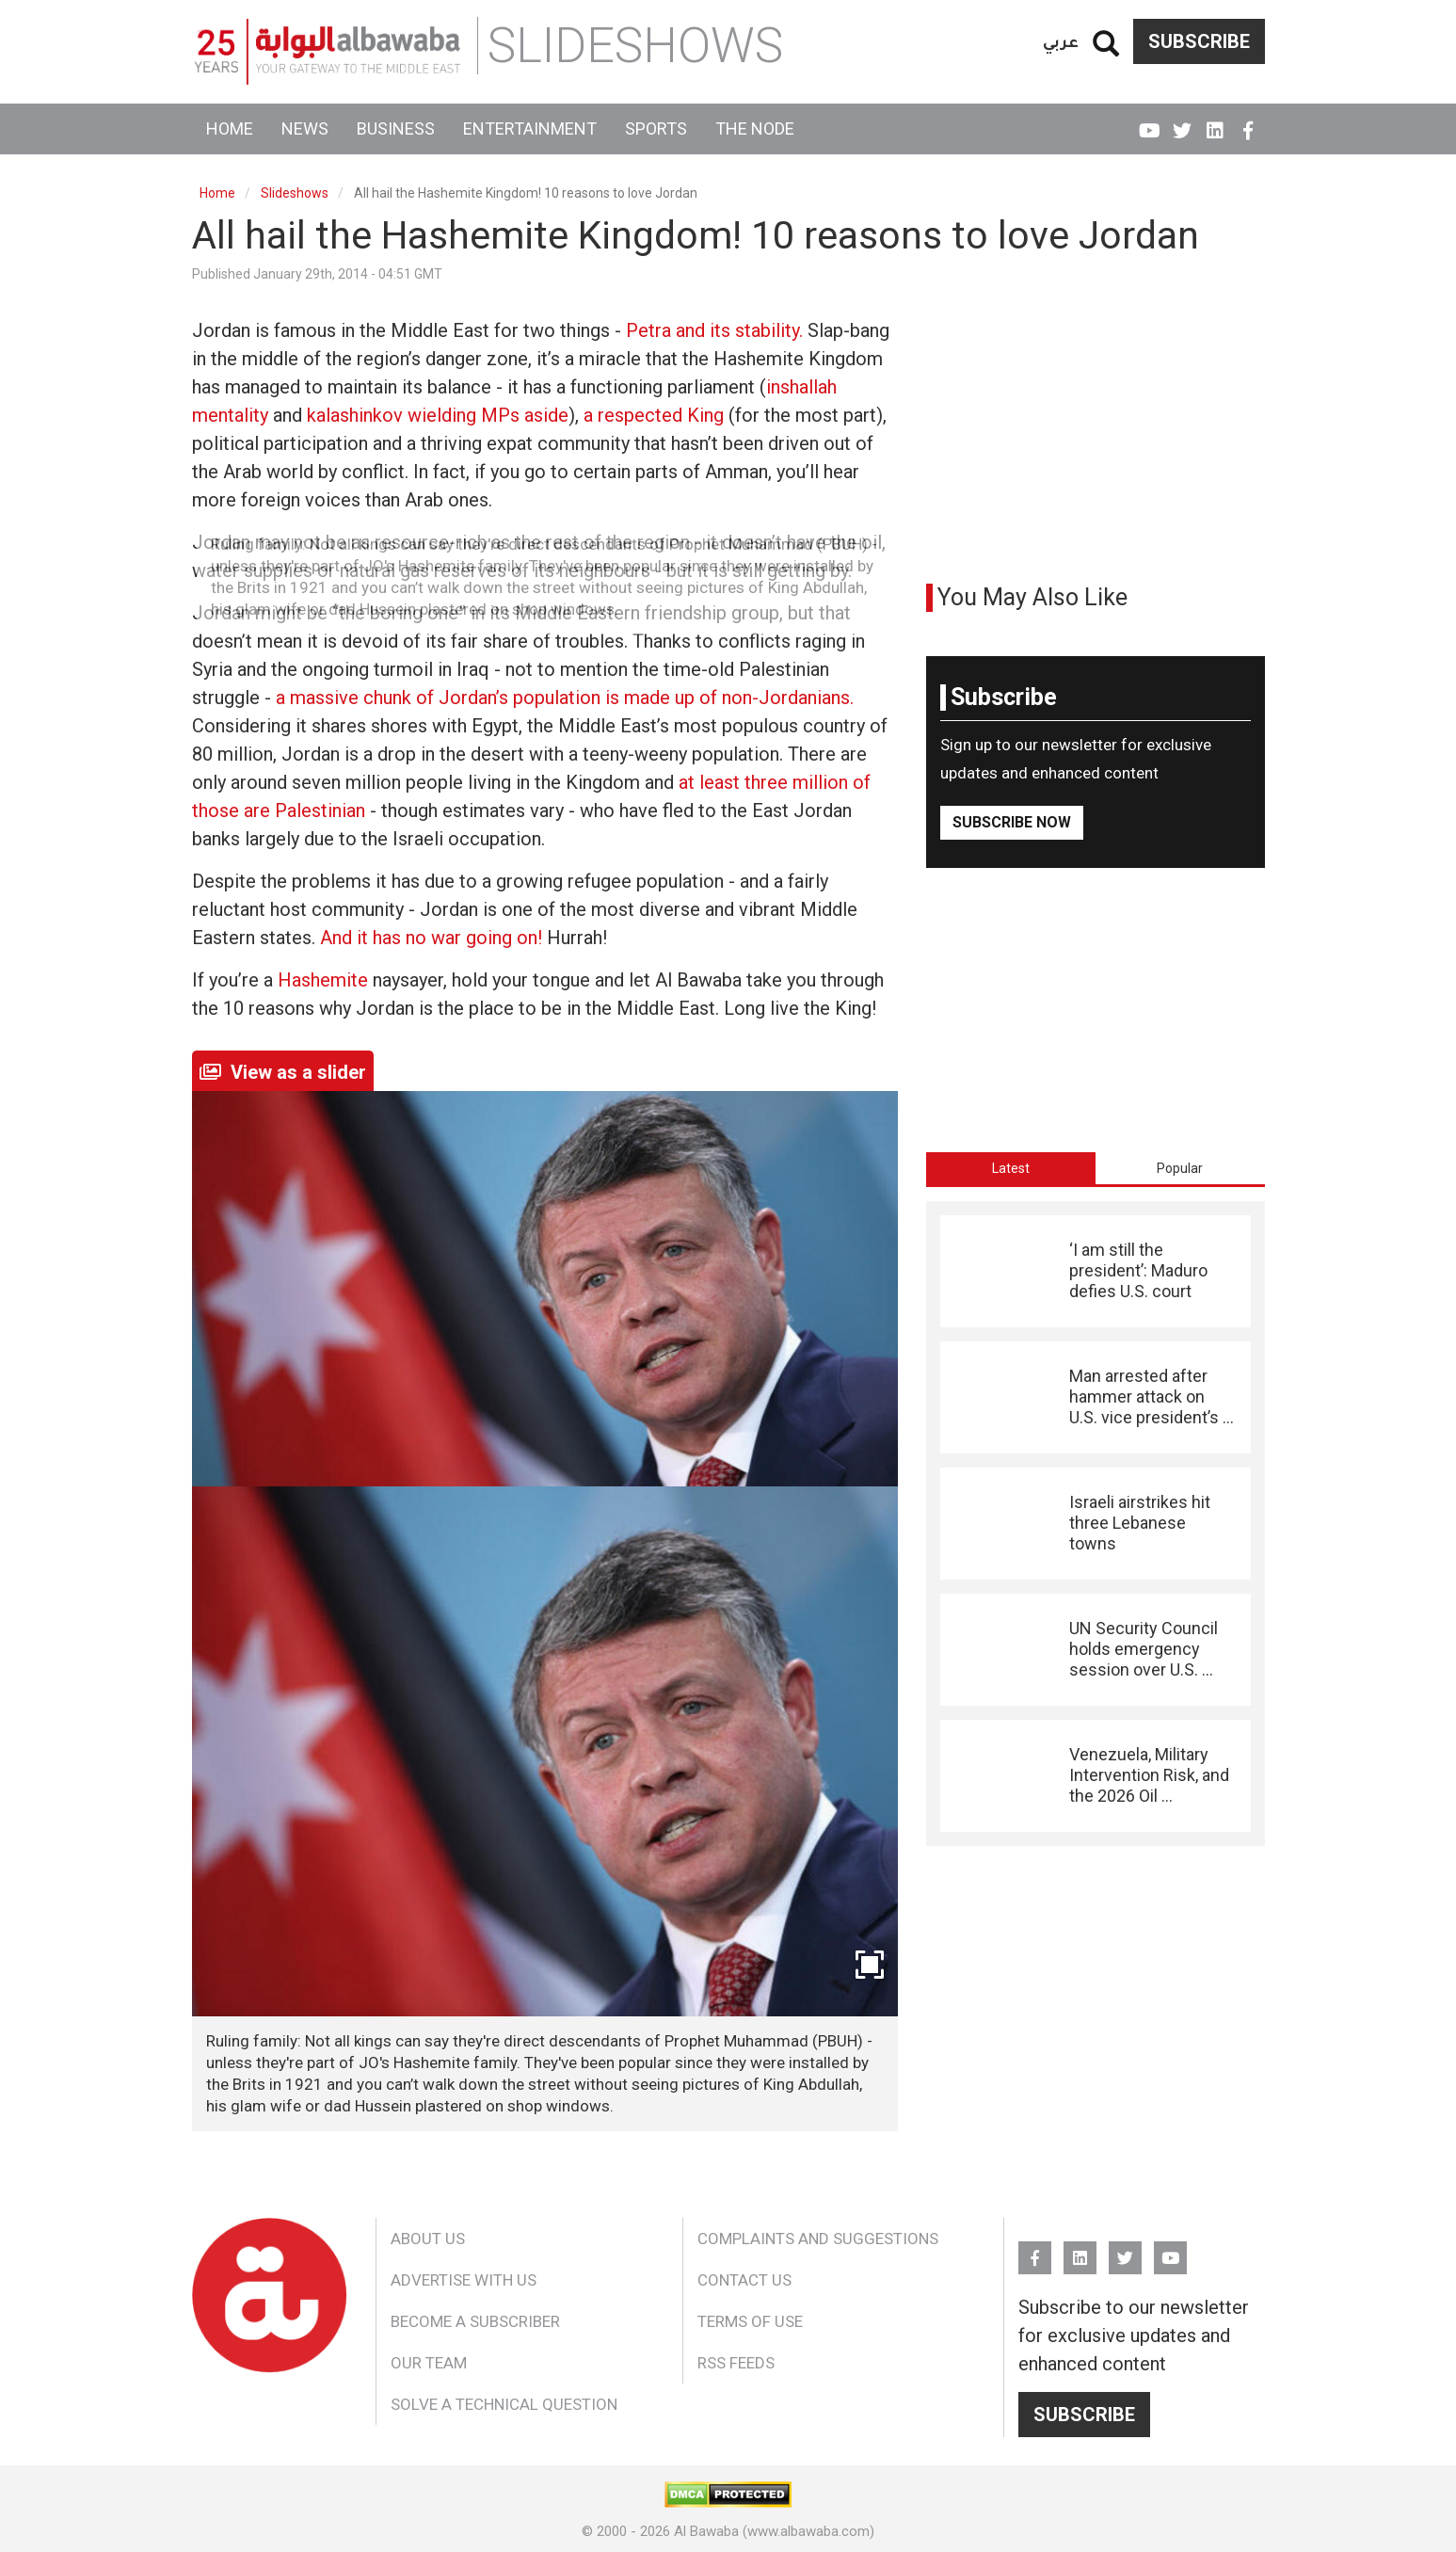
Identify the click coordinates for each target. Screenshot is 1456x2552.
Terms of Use (750, 2321)
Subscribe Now (1011, 822)
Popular (1180, 1168)
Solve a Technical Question (504, 2404)
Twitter (1182, 122)
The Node (754, 128)
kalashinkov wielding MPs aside (437, 415)
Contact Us (744, 2280)
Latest (1011, 1168)
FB (1248, 122)
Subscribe (1199, 41)
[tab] (1011, 1168)
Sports (656, 128)
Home (229, 128)
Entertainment (530, 128)
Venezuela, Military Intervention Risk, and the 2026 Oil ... (1149, 1775)
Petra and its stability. (714, 330)
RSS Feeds (736, 2362)
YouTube (1149, 122)
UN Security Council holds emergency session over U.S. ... (1143, 1649)
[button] (545, 1751)
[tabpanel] (1095, 1523)
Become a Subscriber (475, 2321)
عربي (1061, 41)
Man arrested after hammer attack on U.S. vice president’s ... (1151, 1397)
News (304, 128)
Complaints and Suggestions (817, 2238)
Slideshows (294, 193)
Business (396, 128)
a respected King (654, 415)
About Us (428, 2238)
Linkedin (1215, 122)
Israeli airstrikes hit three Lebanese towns (1139, 1523)
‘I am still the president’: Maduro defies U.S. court (1138, 1271)
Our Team (429, 2362)
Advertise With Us (463, 2280)
